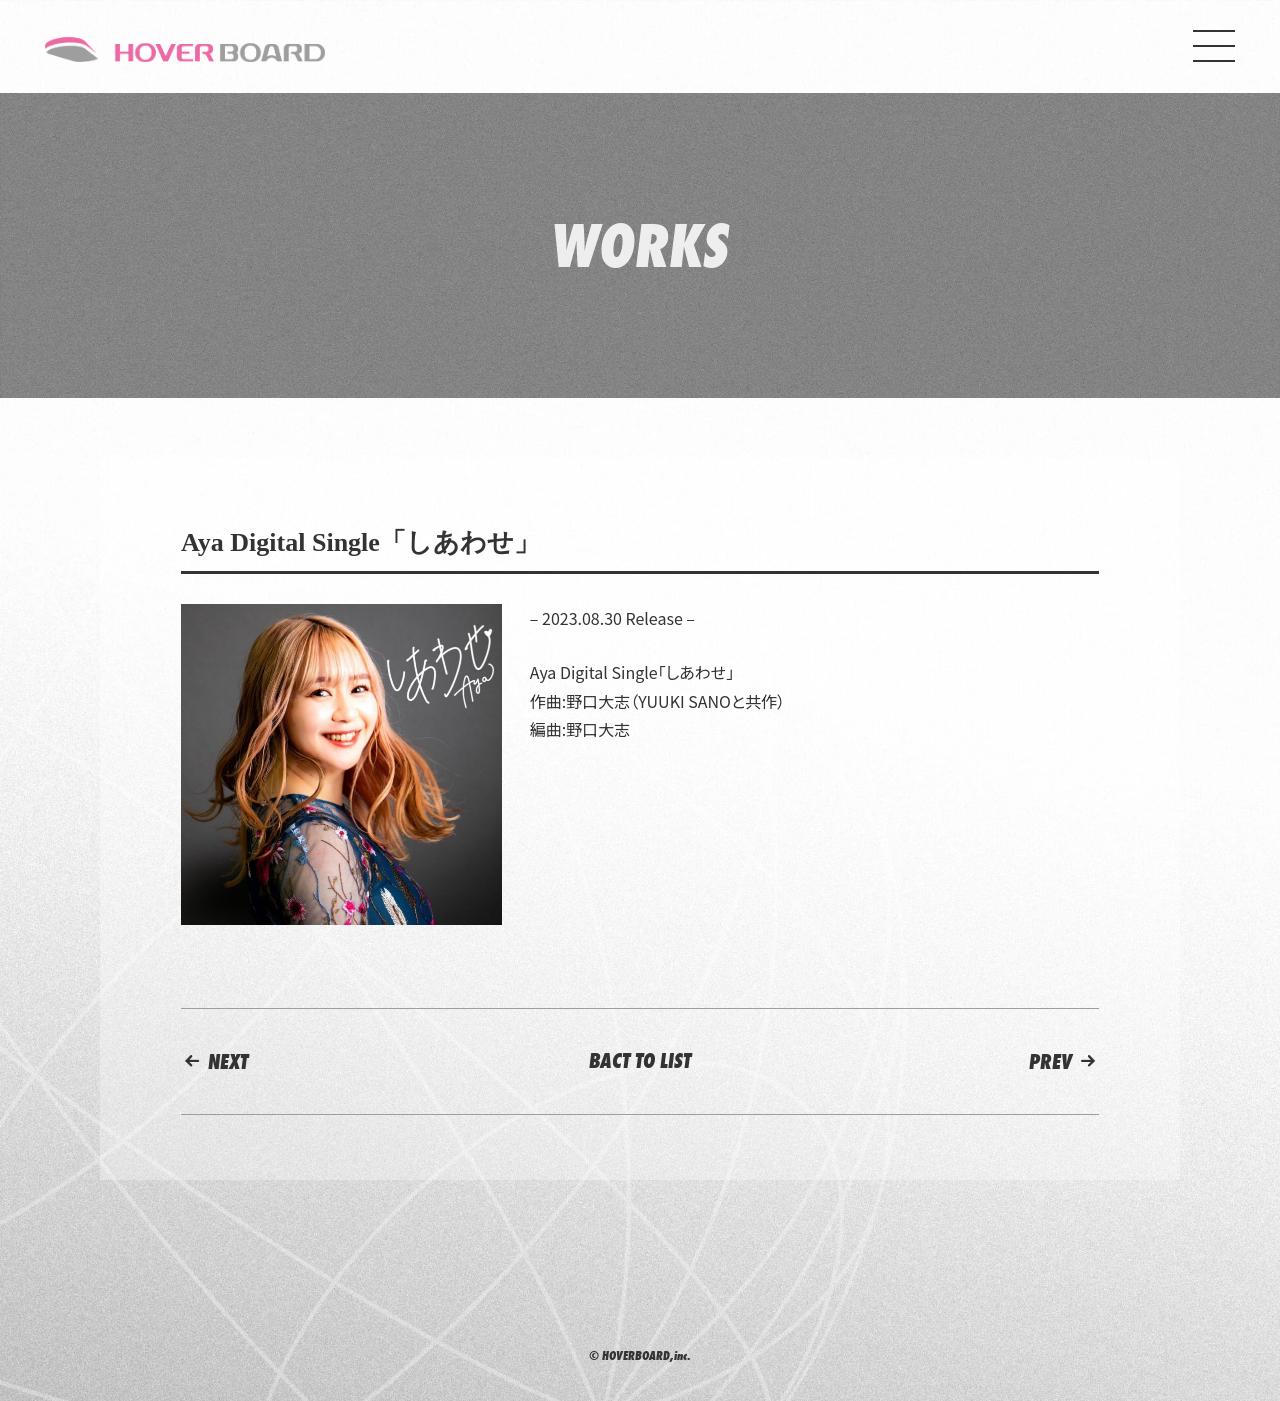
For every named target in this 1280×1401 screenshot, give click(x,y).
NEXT (214, 1061)
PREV (1064, 1061)
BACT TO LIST (640, 1060)
